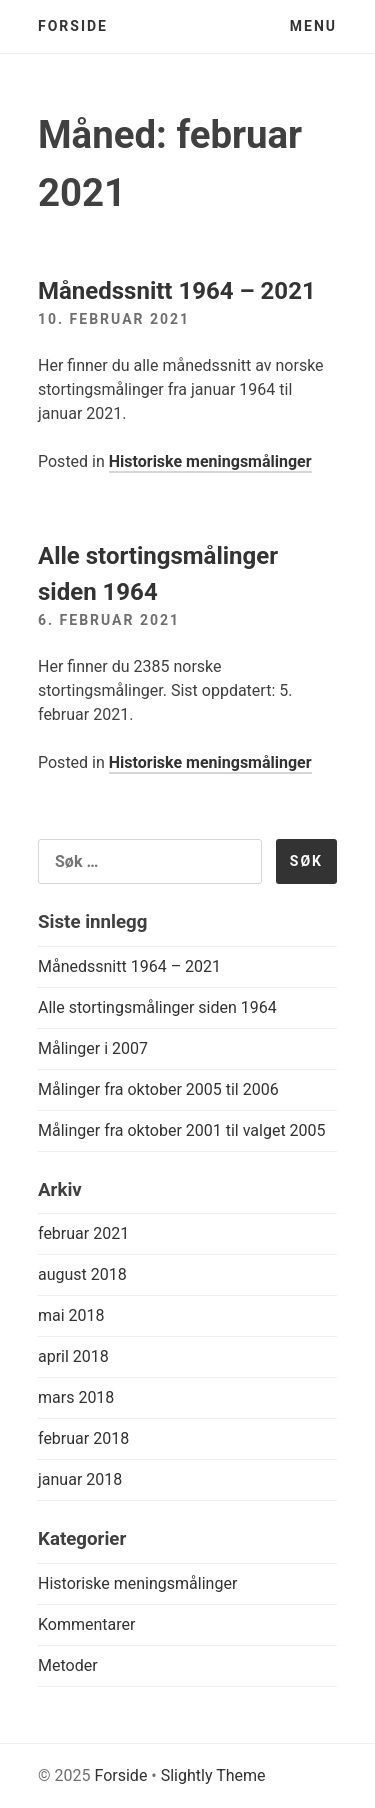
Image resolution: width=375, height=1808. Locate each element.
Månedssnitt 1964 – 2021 (177, 291)
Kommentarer (86, 1624)
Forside (73, 26)
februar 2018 (83, 1438)
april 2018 (73, 1356)
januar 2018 (80, 1479)
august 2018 (82, 1274)
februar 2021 (83, 1233)
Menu (313, 26)
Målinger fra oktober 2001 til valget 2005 (182, 1130)
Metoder (68, 1665)
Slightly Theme (213, 1775)
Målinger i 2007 (93, 1048)
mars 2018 (76, 1397)
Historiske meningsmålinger (210, 461)
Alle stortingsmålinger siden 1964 (157, 1007)
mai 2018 (71, 1315)
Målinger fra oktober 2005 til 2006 (158, 1089)
